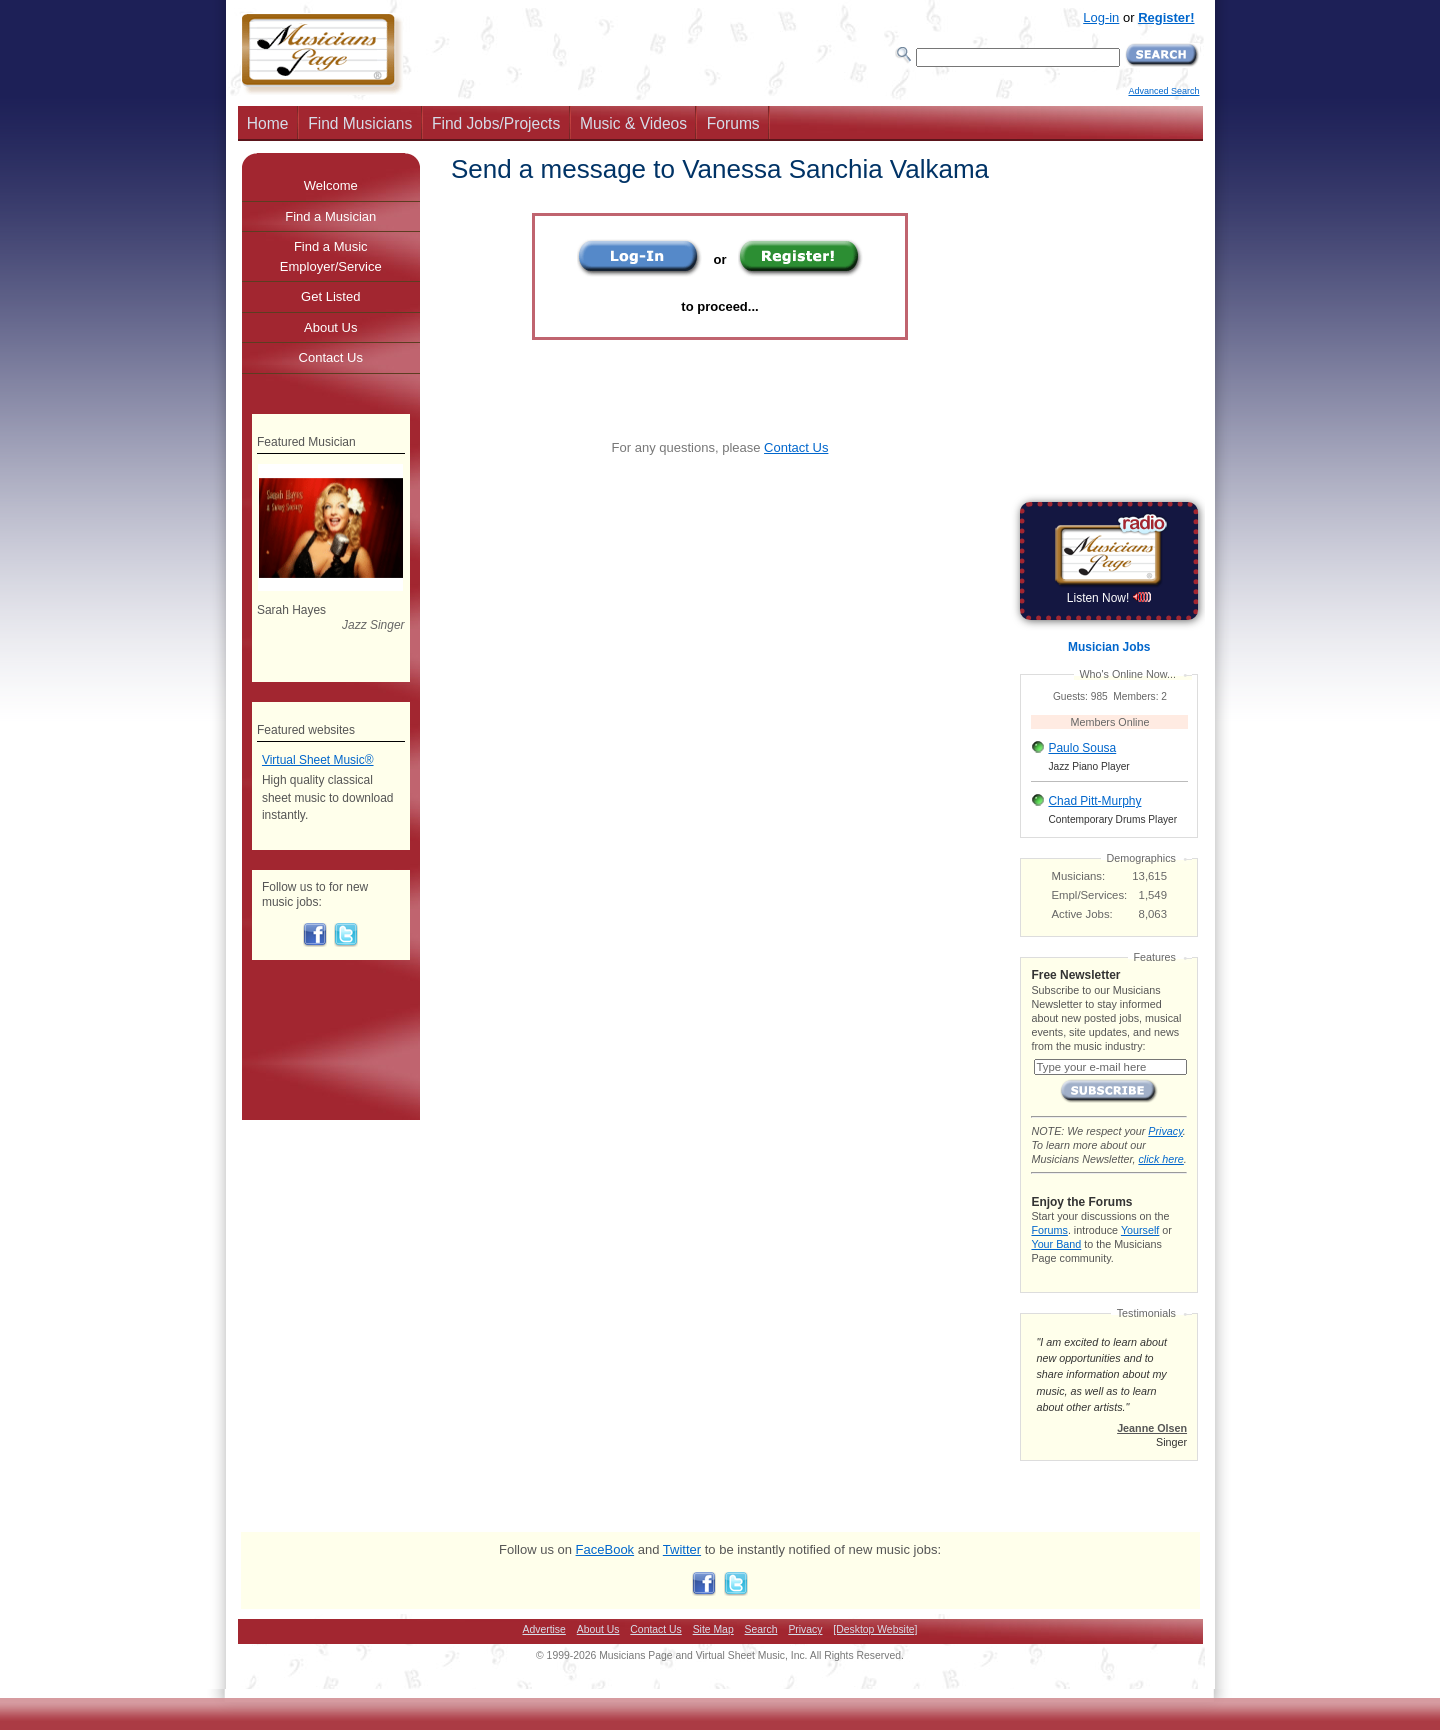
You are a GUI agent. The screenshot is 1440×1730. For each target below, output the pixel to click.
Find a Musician (330, 216)
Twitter (682, 1549)
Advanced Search (1163, 91)
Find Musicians (360, 123)
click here (1160, 1159)
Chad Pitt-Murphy (1094, 801)
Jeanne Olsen (1152, 1428)
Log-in (1101, 17)
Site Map (713, 1629)
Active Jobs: (1082, 914)
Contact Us (796, 447)
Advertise (544, 1629)
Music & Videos (633, 123)
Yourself (1140, 1230)
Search (761, 1629)
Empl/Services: (1090, 895)
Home (268, 123)
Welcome (331, 185)
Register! (1166, 17)
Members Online (1110, 722)
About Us (330, 327)
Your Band (1056, 1244)
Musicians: (1079, 876)
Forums (733, 123)
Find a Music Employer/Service (331, 256)
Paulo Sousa (1082, 748)
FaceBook (605, 1549)
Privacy (1165, 1131)
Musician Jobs (1109, 647)
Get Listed (330, 296)
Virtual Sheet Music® (318, 760)
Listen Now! (1109, 598)
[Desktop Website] (875, 1629)
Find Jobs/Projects (496, 123)
